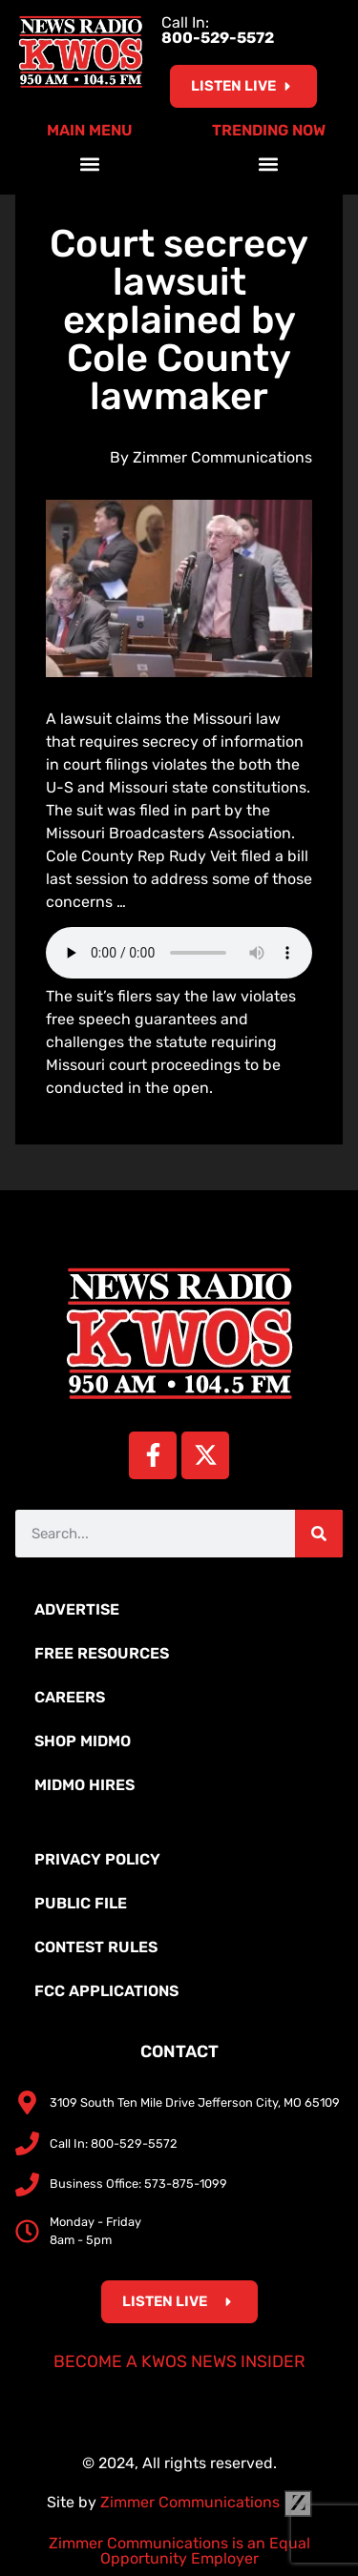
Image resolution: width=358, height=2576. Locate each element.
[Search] (319, 1533)
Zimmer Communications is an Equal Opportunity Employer (179, 2550)
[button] (89, 163)
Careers (69, 1697)
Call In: (217, 30)
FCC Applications (106, 1991)
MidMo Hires (84, 1785)
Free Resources (101, 1653)
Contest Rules (96, 1947)
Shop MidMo (82, 1741)
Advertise (76, 1609)
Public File (80, 1903)
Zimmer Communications (206, 2502)
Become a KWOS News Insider (179, 2361)
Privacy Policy (97, 1859)
